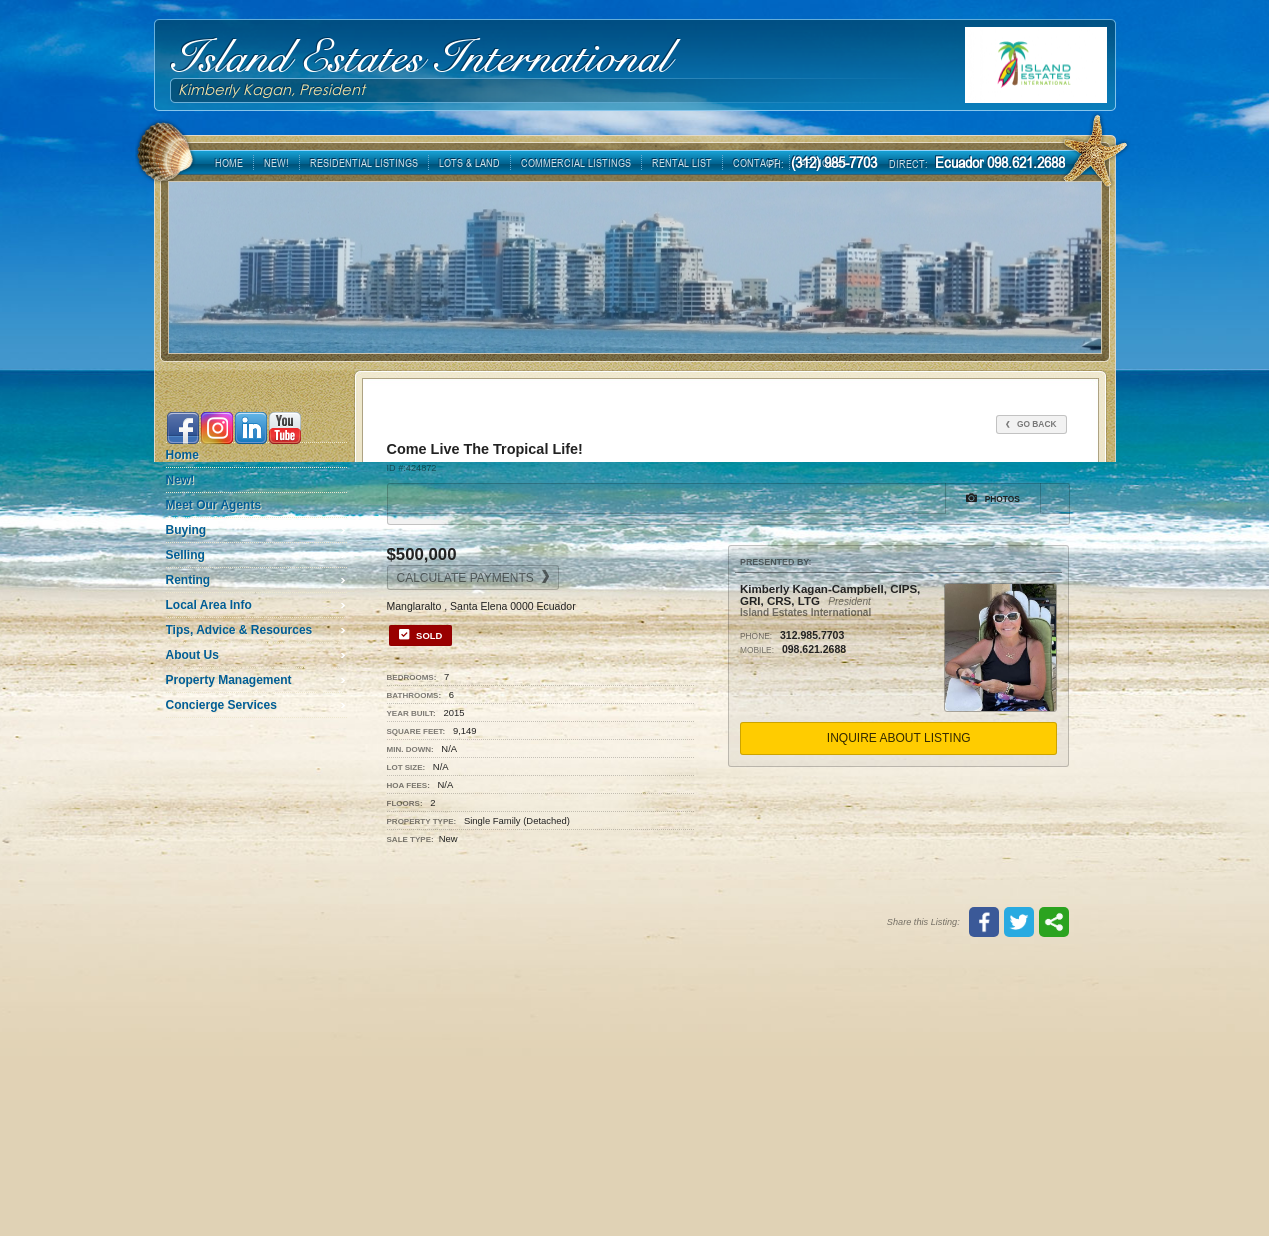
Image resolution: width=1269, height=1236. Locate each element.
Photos (993, 498)
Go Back (1031, 424)
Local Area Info (209, 605)
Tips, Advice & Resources (239, 630)
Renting (188, 580)
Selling (185, 555)
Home (182, 455)
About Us (192, 655)
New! (180, 480)
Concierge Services (221, 705)
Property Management (229, 680)
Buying (186, 530)
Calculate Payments (473, 577)
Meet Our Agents (214, 505)
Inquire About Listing (899, 738)
